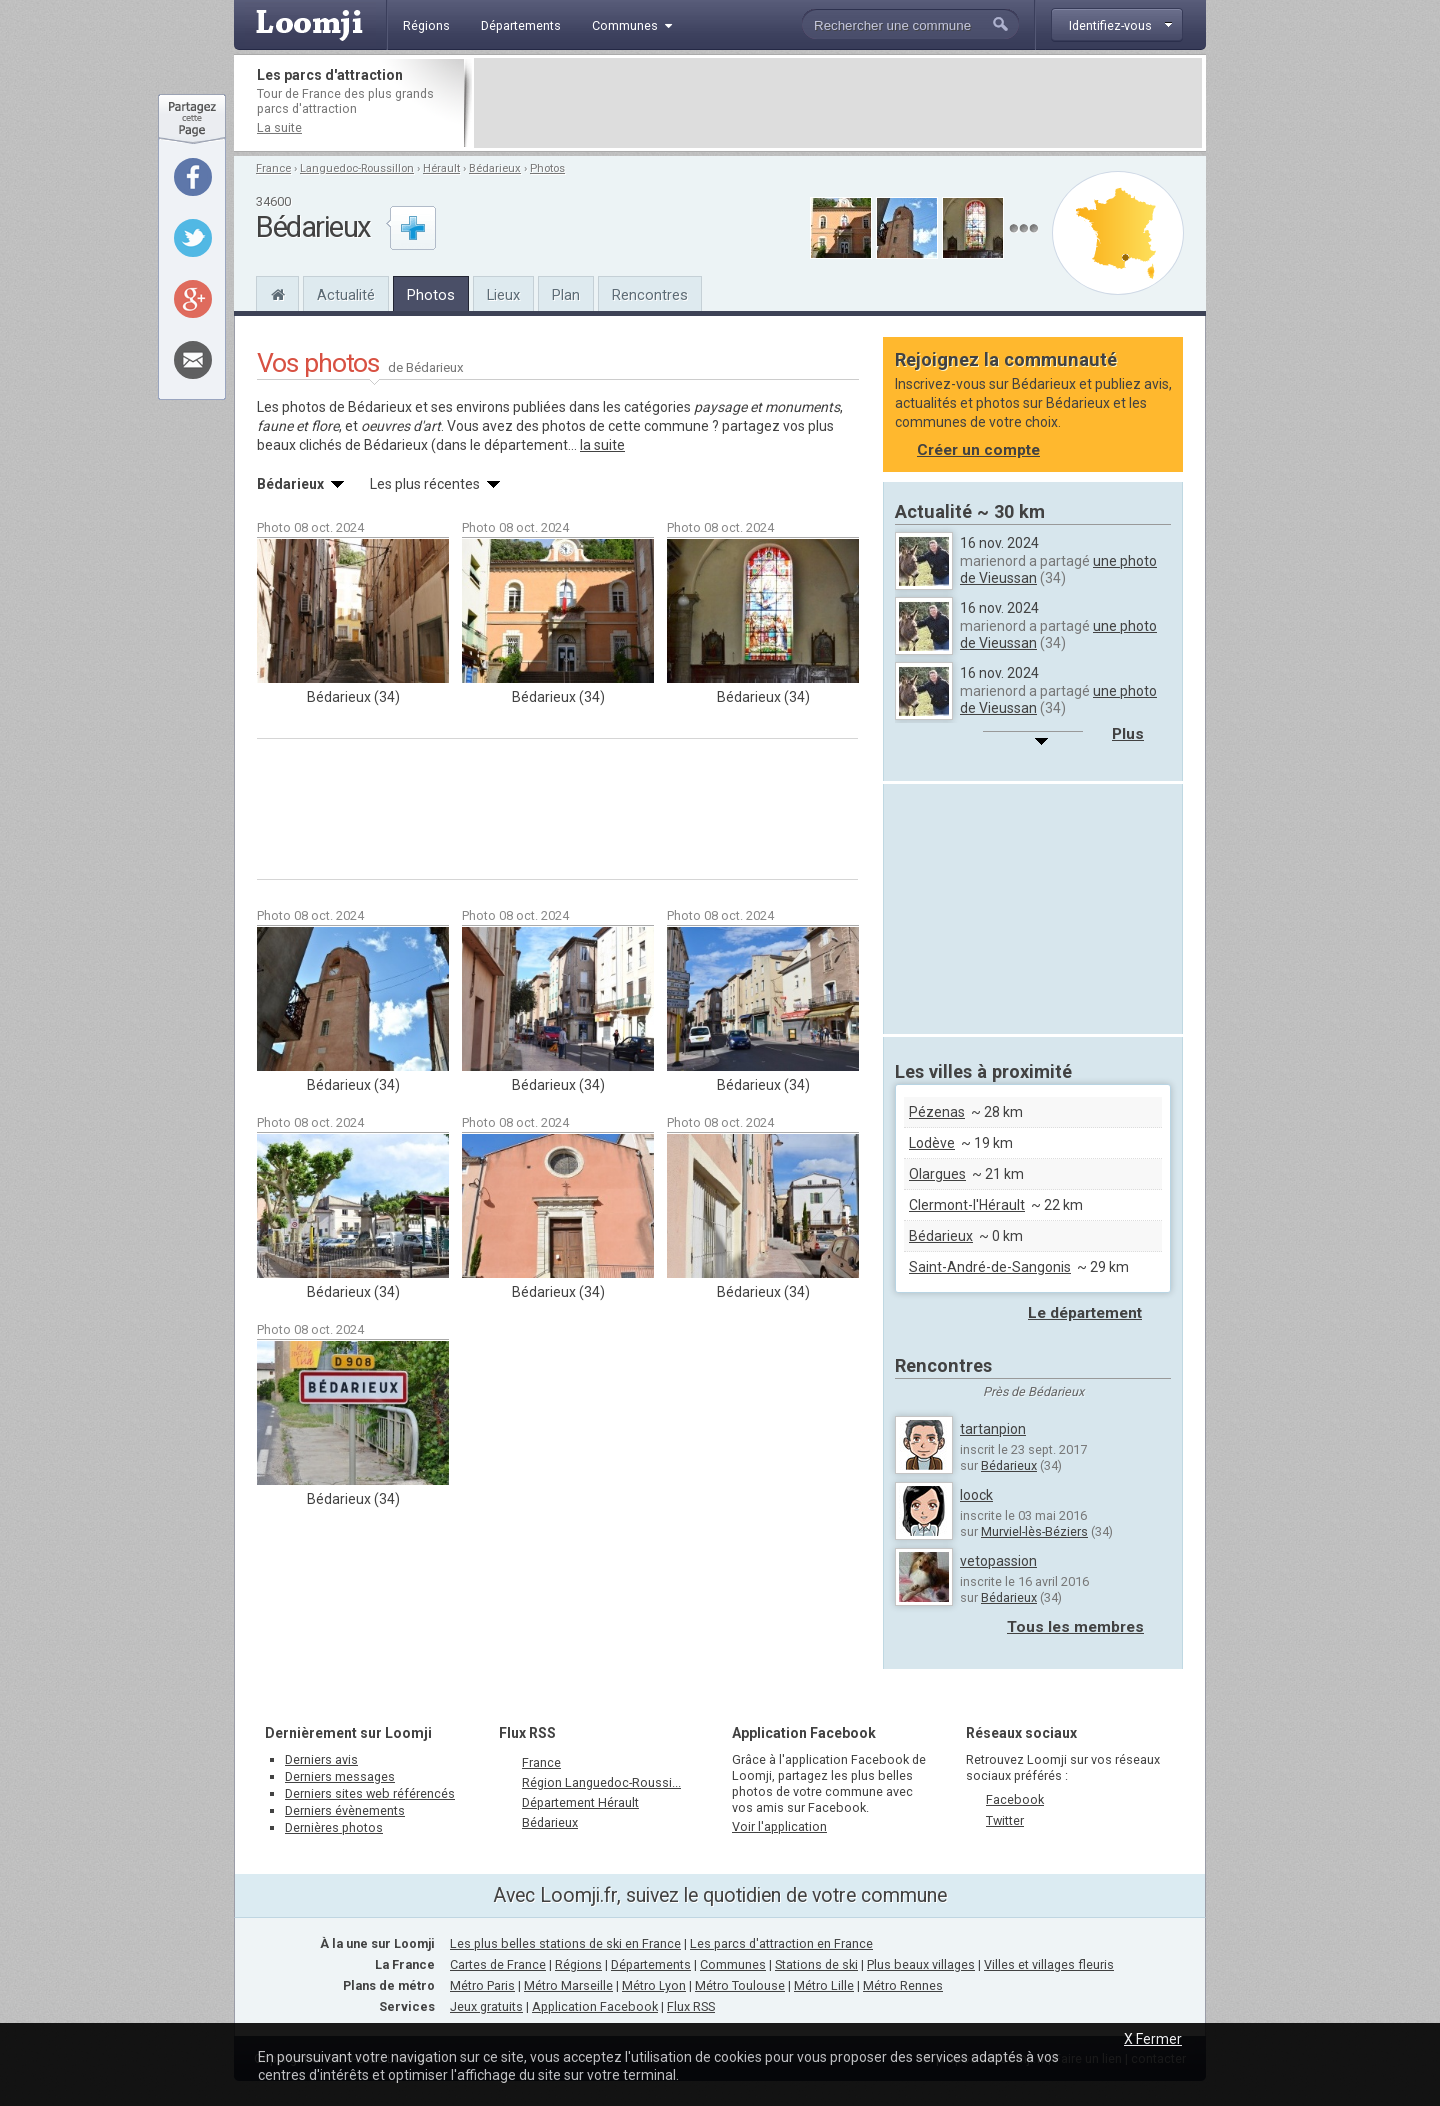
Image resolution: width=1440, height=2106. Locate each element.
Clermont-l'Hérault (967, 1205)
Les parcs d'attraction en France (781, 1943)
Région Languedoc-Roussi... (601, 1782)
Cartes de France (498, 1964)
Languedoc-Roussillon (357, 168)
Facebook (1015, 1799)
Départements (651, 1964)
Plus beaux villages (921, 1964)
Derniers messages (340, 1776)
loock (976, 1495)
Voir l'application (779, 1826)
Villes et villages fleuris (1049, 1964)
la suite (602, 445)
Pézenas (937, 1112)
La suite (279, 127)
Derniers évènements (345, 1810)
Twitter (1005, 1820)
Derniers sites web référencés (370, 1793)
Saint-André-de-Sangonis (990, 1267)
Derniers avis (321, 1759)
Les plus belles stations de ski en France (565, 1943)
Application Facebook (595, 2006)
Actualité (346, 295)
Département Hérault (580, 1802)
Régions (578, 1964)
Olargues (937, 1174)
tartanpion (993, 1429)
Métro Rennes (903, 1985)
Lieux (503, 295)
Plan (566, 295)
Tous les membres (1075, 1627)
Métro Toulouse (740, 1985)
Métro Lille (824, 1985)
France (273, 168)
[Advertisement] (838, 103)
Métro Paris (482, 1985)
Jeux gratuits (486, 2006)
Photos (547, 168)
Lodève (932, 1143)
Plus (1128, 734)
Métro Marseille (568, 1985)
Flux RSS (527, 1733)
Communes (733, 1964)
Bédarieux (495, 168)
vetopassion (998, 1561)
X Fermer (1153, 2039)
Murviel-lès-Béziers (1034, 1531)
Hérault (441, 168)
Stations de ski (816, 1964)
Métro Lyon (654, 1985)
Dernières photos (334, 1827)
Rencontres (650, 295)
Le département (1085, 1313)
